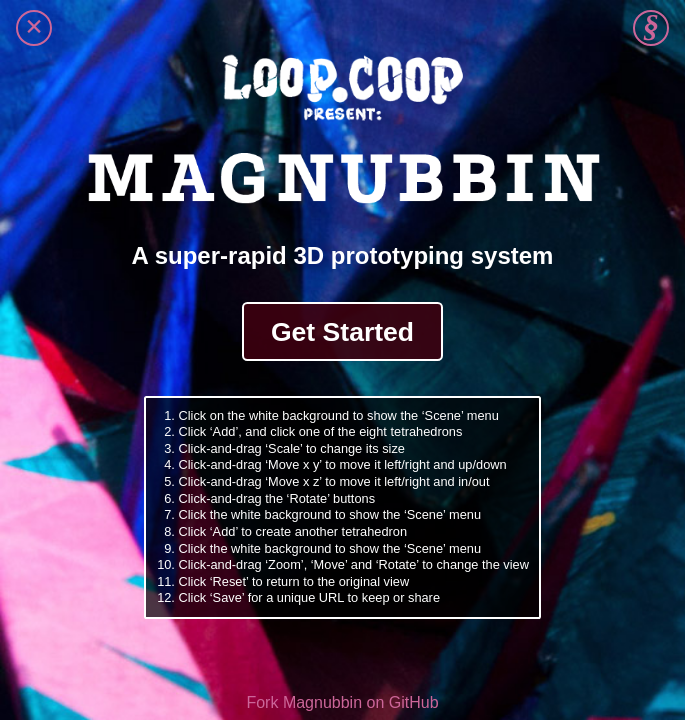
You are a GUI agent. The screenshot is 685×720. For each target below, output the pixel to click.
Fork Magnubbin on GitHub (342, 702)
